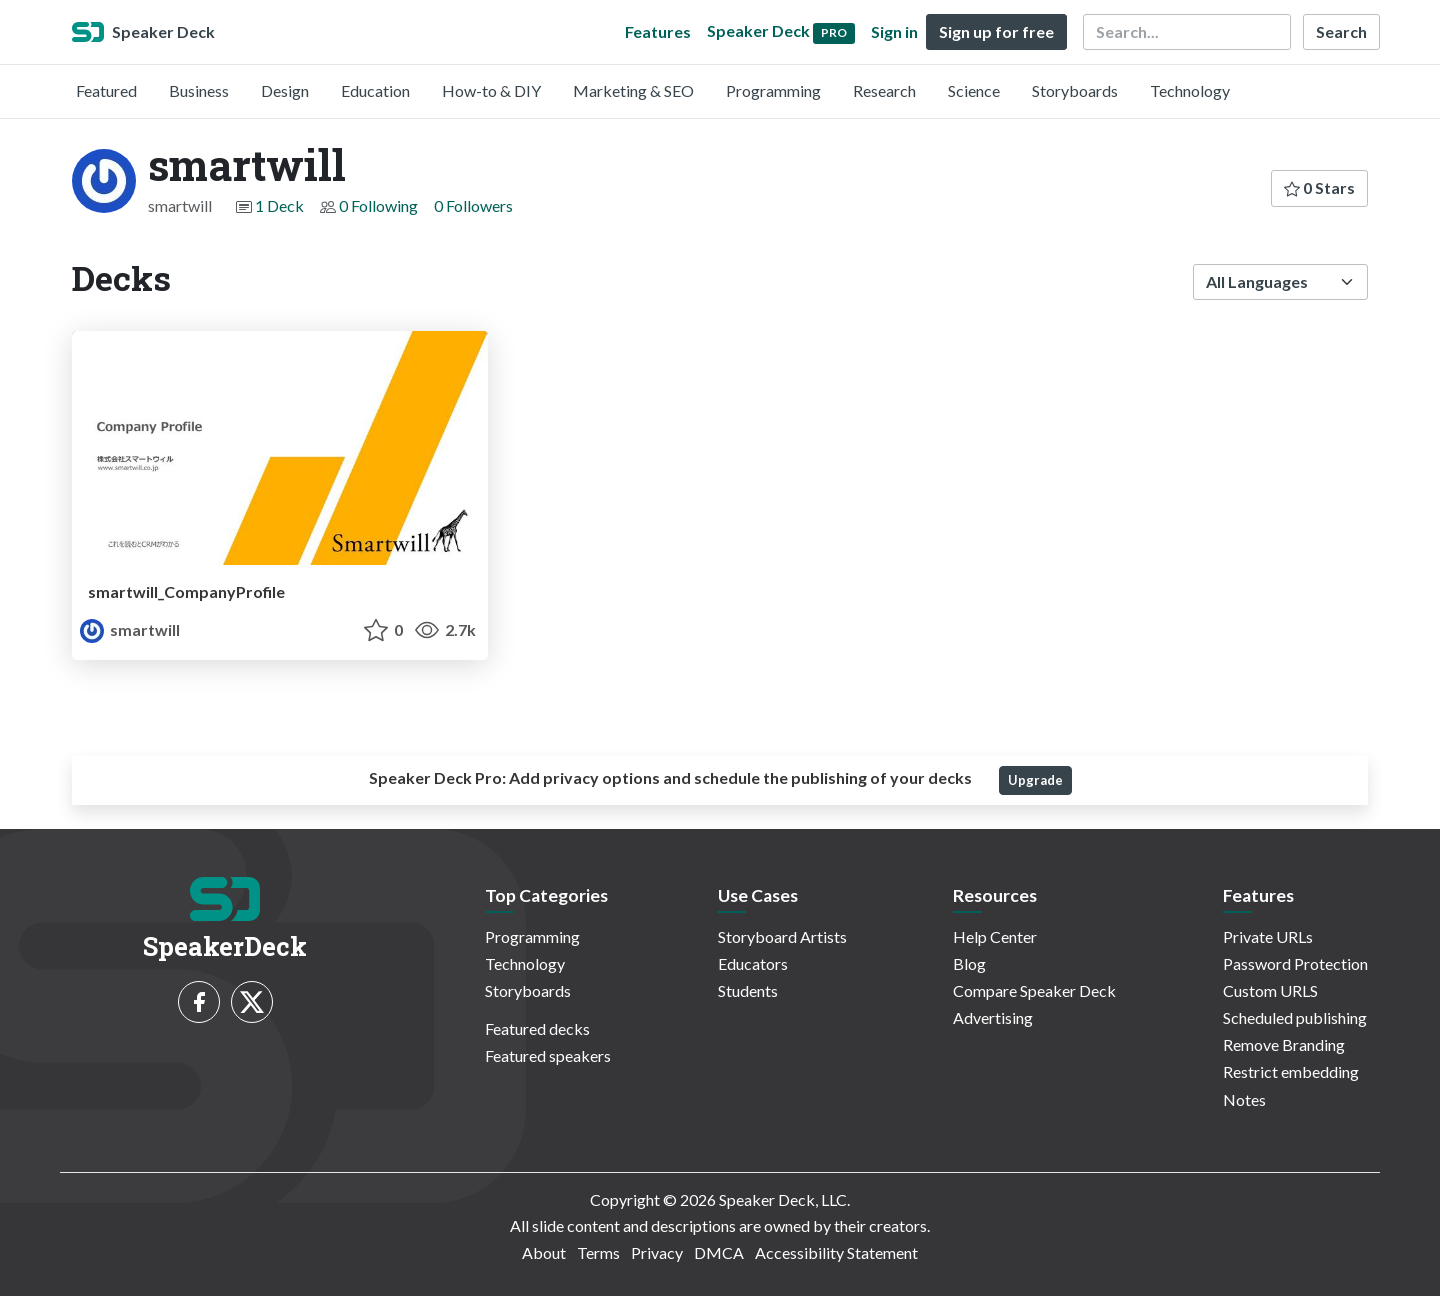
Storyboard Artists (782, 936)
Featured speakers (548, 1055)
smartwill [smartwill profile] (130, 629)
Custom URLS (1270, 990)
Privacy (657, 1252)
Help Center (995, 936)
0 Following (378, 205)
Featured (106, 90)
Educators (753, 963)
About (544, 1252)
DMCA (719, 1252)
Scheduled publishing (1295, 1017)
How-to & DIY (491, 90)
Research (884, 90)
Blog (969, 963)
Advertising (993, 1017)
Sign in (894, 31)
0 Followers (473, 205)
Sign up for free (996, 31)
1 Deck (279, 205)
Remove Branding (1284, 1044)
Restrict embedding (1291, 1071)
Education (375, 90)
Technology (1190, 90)
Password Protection (1295, 963)
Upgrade (1035, 780)
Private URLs (1268, 936)
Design (285, 90)
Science (974, 90)
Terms (598, 1252)
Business (199, 90)
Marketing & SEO (633, 90)
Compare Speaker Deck (1034, 990)
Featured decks (537, 1028)
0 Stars (1319, 187)
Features (658, 31)
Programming (773, 90)
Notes (1244, 1099)
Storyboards (1075, 90)
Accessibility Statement (836, 1252)
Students (748, 990)
